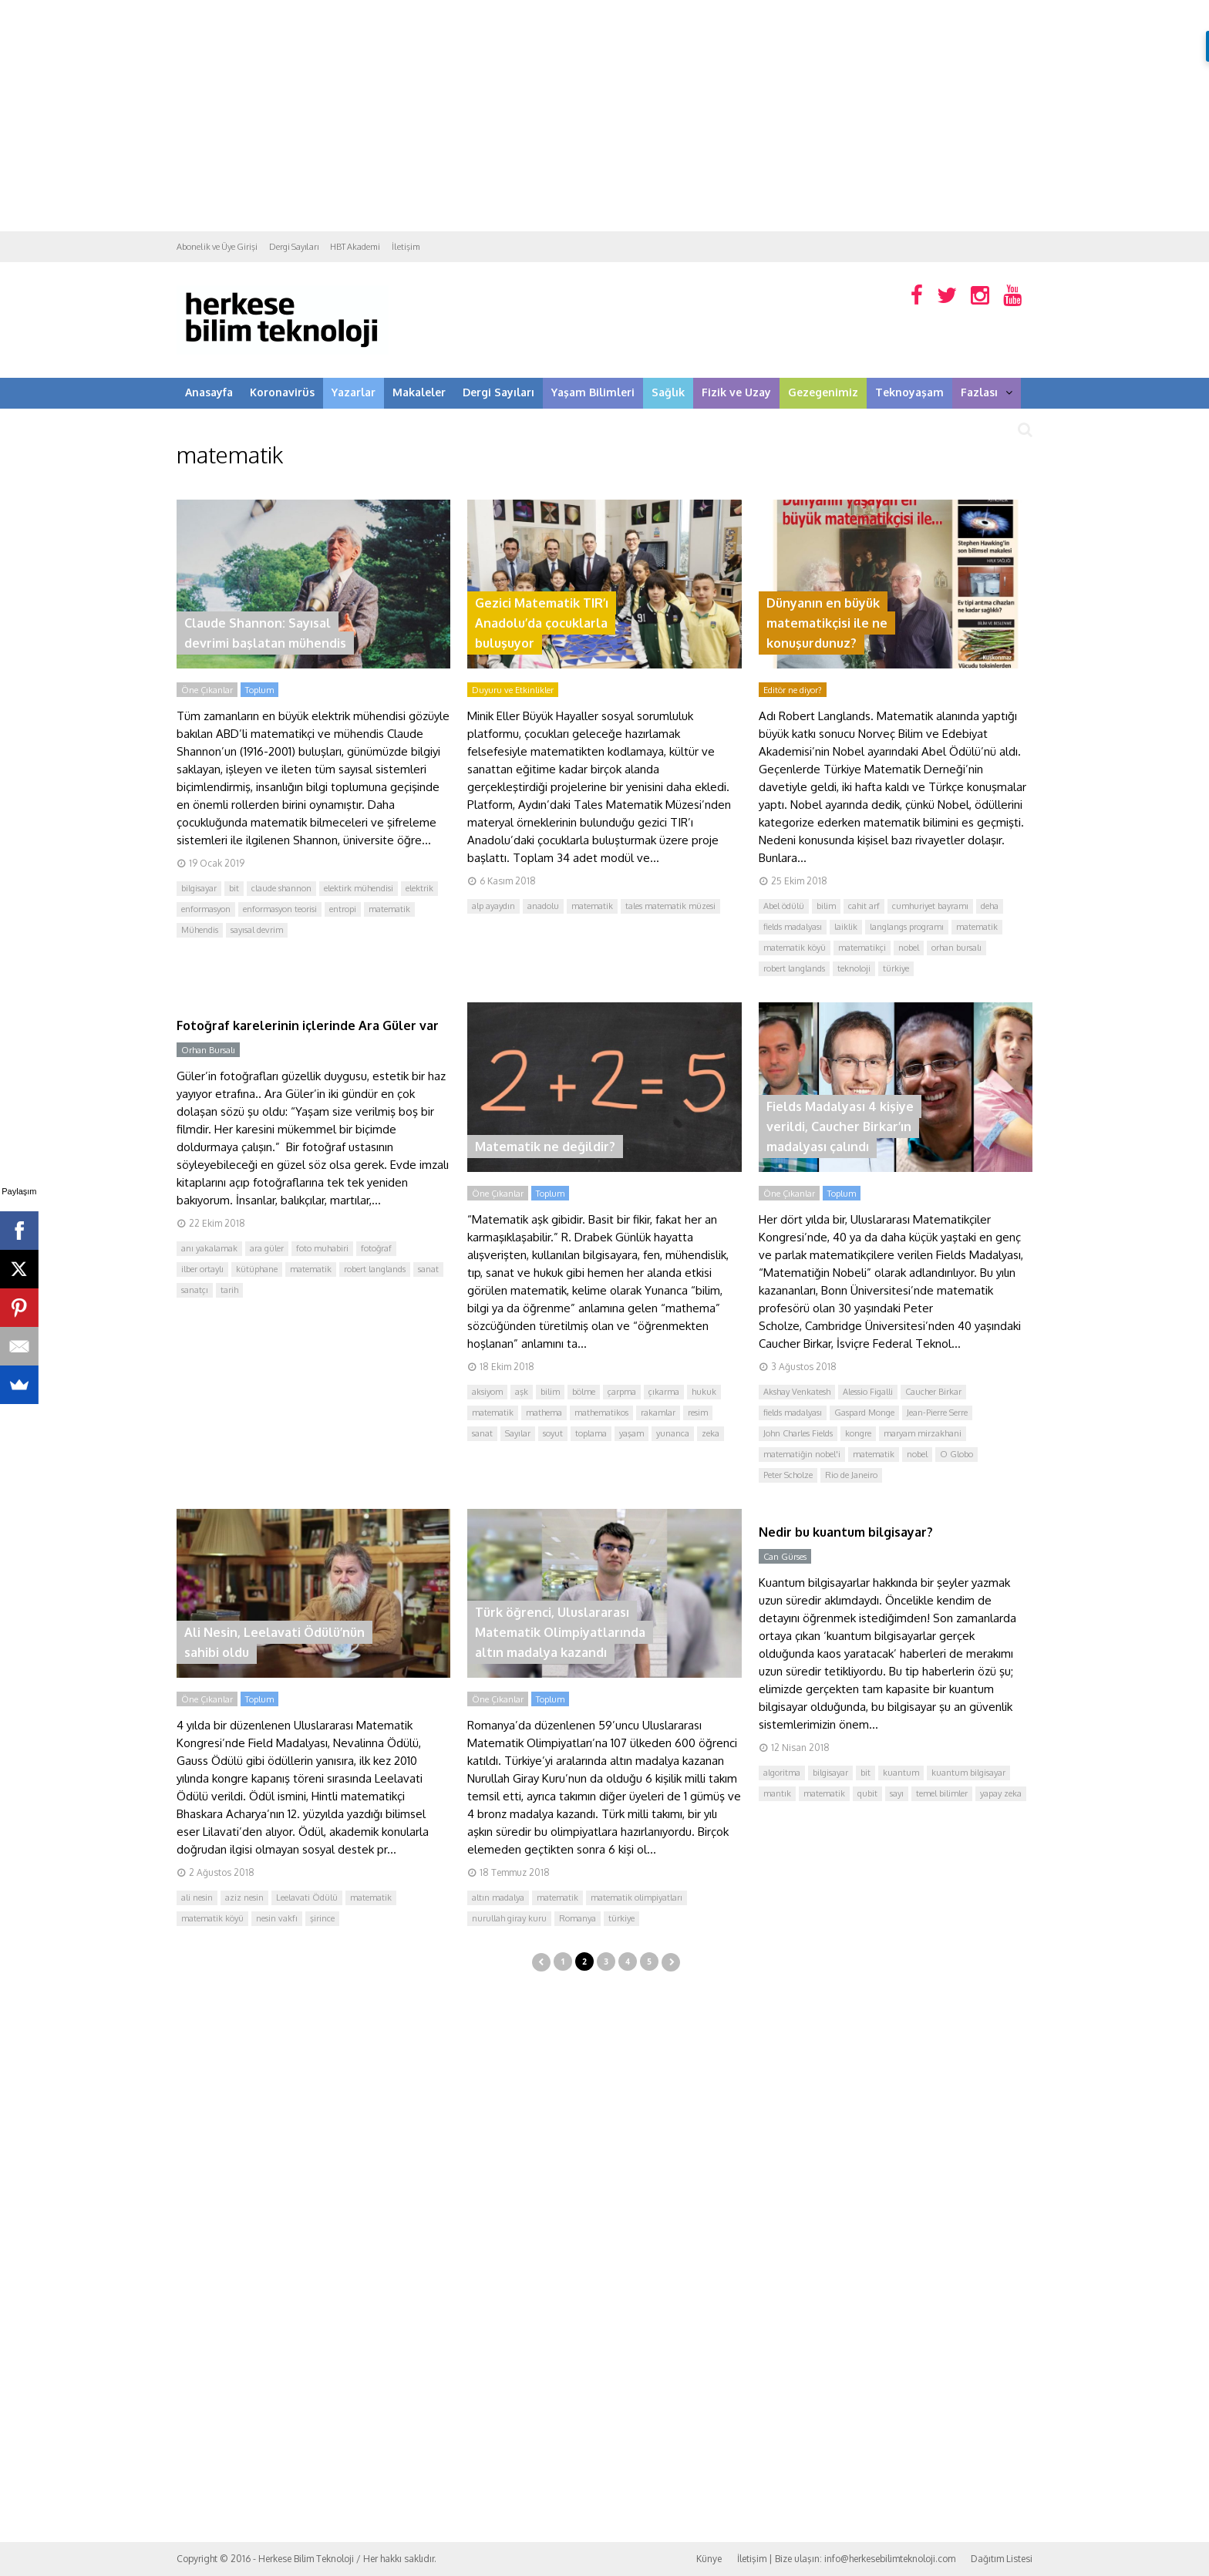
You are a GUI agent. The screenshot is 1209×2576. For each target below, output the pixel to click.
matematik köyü (794, 947)
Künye (709, 2558)
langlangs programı (907, 926)
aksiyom (487, 1391)
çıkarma (663, 1391)
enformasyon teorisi (280, 909)
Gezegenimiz (823, 392)
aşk (521, 1391)
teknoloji (854, 968)
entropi (342, 909)
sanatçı (194, 1290)
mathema (544, 1412)
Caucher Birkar (933, 1391)
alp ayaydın (493, 906)
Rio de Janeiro (851, 1475)
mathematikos (601, 1412)
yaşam (631, 1433)
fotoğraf (376, 1248)
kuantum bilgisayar (968, 1772)
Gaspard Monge (864, 1412)
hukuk (704, 1391)
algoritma (781, 1772)
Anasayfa (209, 392)
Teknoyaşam (909, 392)
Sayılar (517, 1433)
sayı (897, 1793)
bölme (583, 1391)
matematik (389, 909)
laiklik (845, 926)
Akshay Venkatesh (796, 1391)
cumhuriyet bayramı (930, 906)
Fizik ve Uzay (736, 392)
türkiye (896, 968)
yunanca (672, 1433)
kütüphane (257, 1269)
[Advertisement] (604, 116)
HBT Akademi (355, 246)
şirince (322, 1918)
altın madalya (498, 1897)
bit (234, 888)
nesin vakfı (277, 1918)
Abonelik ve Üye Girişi (217, 246)
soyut (553, 1433)
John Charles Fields (798, 1433)
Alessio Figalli (868, 1391)
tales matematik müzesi (670, 906)
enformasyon (206, 909)
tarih (229, 1290)
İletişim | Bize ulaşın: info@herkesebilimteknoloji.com (846, 2558)
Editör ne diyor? (792, 690)
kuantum (901, 1772)
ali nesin (197, 1897)
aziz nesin (244, 1897)
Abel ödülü (783, 906)
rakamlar (658, 1412)
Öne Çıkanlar (207, 690)
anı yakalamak (209, 1248)
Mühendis (199, 929)
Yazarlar (353, 392)
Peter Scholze (788, 1475)
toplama (591, 1433)
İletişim (406, 246)
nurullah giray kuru (509, 1918)
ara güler (267, 1248)
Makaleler (419, 392)
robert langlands (794, 968)
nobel (908, 947)
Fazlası (986, 392)
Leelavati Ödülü (307, 1897)
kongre (858, 1433)
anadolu (543, 906)
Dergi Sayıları (293, 246)
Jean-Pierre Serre (937, 1412)
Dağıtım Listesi (1001, 2558)
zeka (710, 1433)
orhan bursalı (956, 947)
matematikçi (862, 947)
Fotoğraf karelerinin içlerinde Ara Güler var (308, 1025)
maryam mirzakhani (922, 1433)
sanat (428, 1269)
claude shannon (281, 888)
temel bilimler (942, 1793)
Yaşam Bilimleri (593, 392)
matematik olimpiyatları (636, 1897)
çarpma (622, 1391)
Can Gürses (785, 1556)
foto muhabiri (322, 1248)
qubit (867, 1793)
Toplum (259, 690)
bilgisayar (199, 888)
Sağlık (668, 392)
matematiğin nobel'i (801, 1454)
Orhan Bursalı (208, 1050)
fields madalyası (792, 926)
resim (698, 1412)
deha (990, 906)
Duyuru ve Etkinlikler (513, 690)
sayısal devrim (257, 929)
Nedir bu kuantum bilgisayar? (846, 1532)
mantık (777, 1793)
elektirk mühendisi (358, 888)
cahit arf (864, 906)
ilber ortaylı (202, 1269)
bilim (826, 906)
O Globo (956, 1454)
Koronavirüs (282, 392)
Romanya (577, 1918)
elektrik (419, 888)
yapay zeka (1001, 1793)
